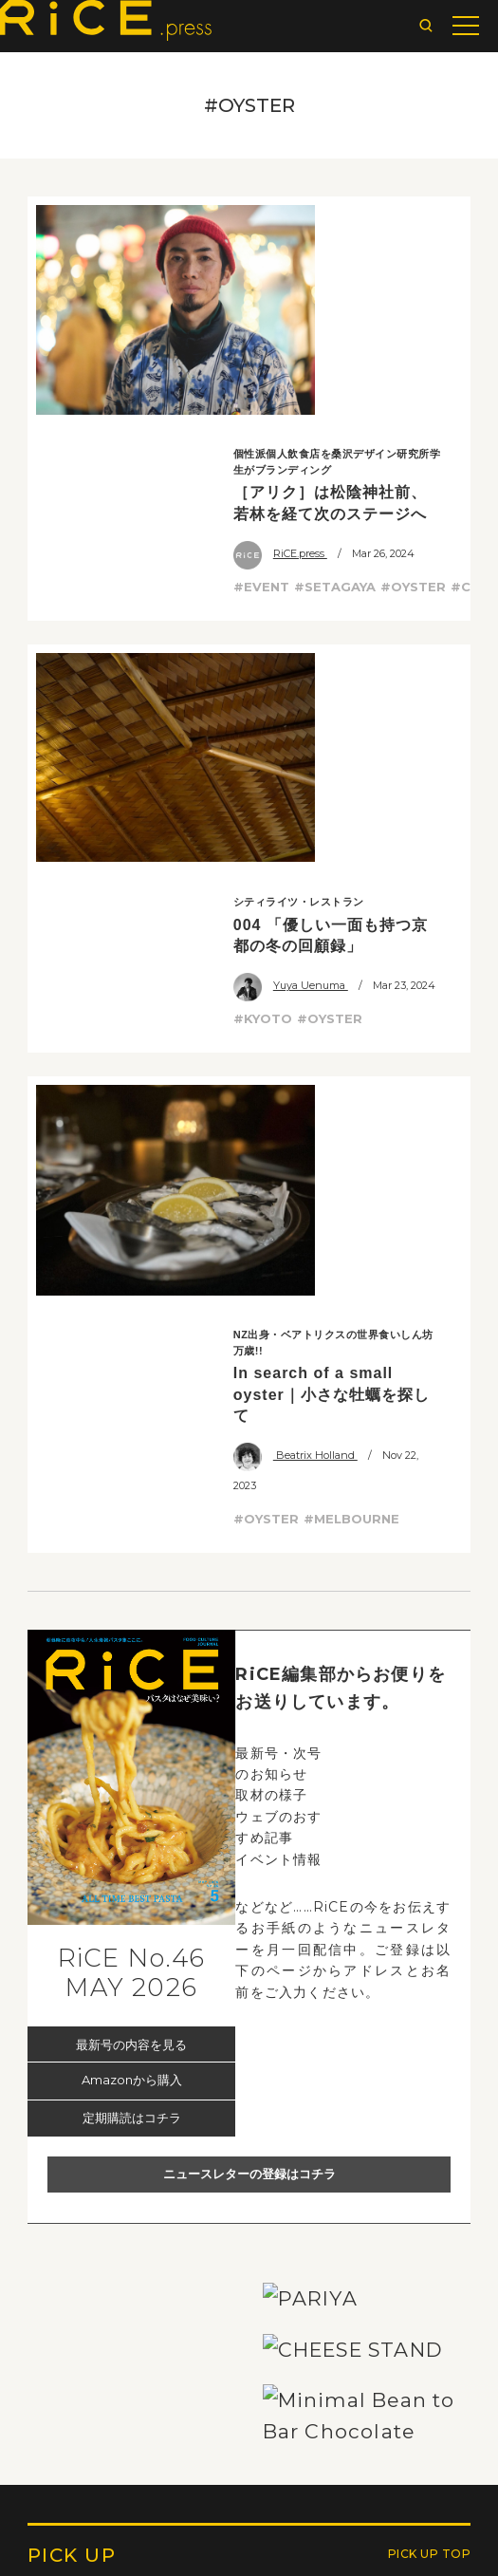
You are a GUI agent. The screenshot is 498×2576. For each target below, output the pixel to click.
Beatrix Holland (295, 776)
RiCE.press (280, 327)
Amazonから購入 (132, 1401)
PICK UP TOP (429, 2513)
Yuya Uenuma (290, 533)
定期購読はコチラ (132, 1438)
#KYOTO (262, 566)
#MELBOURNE (351, 839)
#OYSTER (413, 360)
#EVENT (261, 360)
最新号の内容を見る (131, 1364)
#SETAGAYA (335, 360)
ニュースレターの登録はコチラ (249, 1494)
